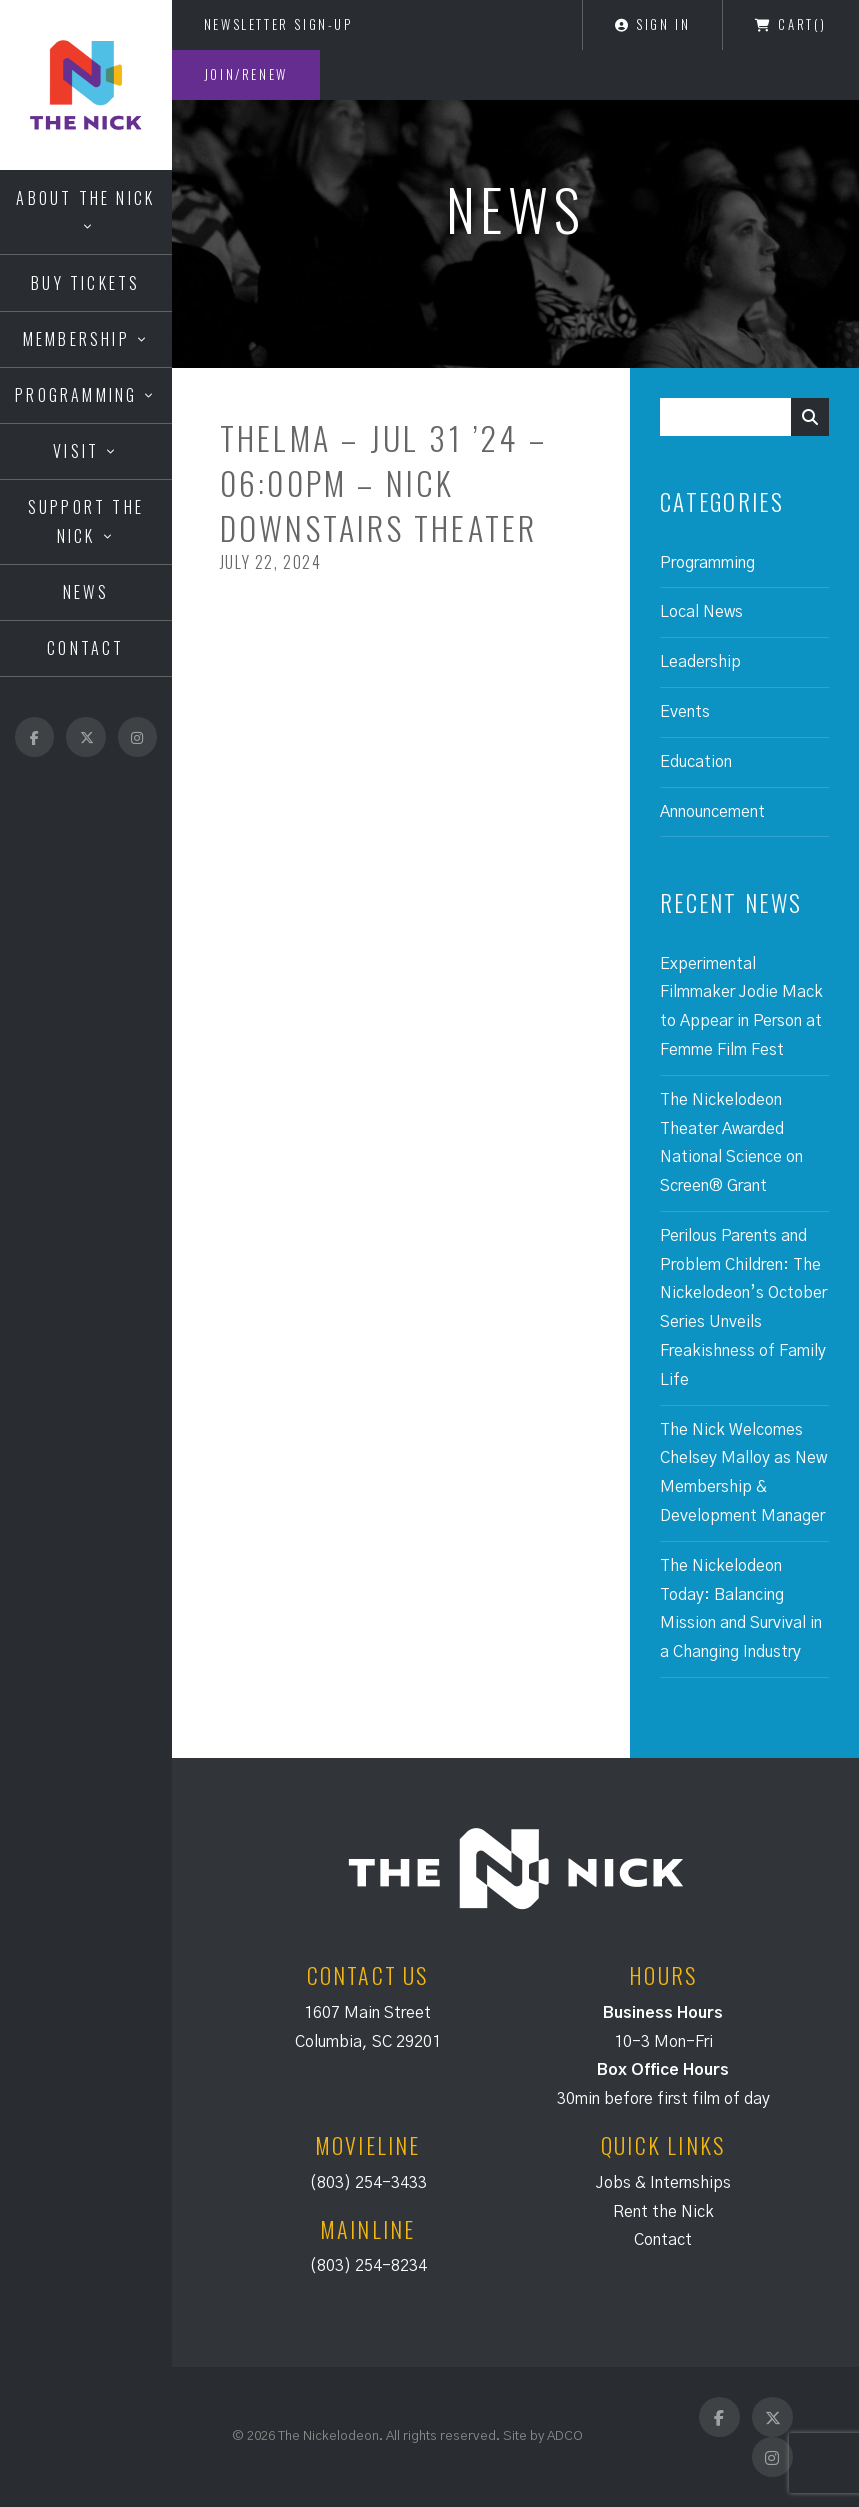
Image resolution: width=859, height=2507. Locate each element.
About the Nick (85, 198)
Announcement (712, 812)
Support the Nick (86, 521)
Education (696, 762)
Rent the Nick (663, 2212)
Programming (76, 395)
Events (685, 712)
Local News (701, 612)
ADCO (565, 2436)
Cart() (791, 24)
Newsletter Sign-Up (278, 24)
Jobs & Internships (663, 2183)
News (86, 592)
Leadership (700, 662)
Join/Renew (246, 74)
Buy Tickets (85, 283)
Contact (85, 648)
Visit (76, 451)
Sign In (652, 24)
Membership (76, 339)
